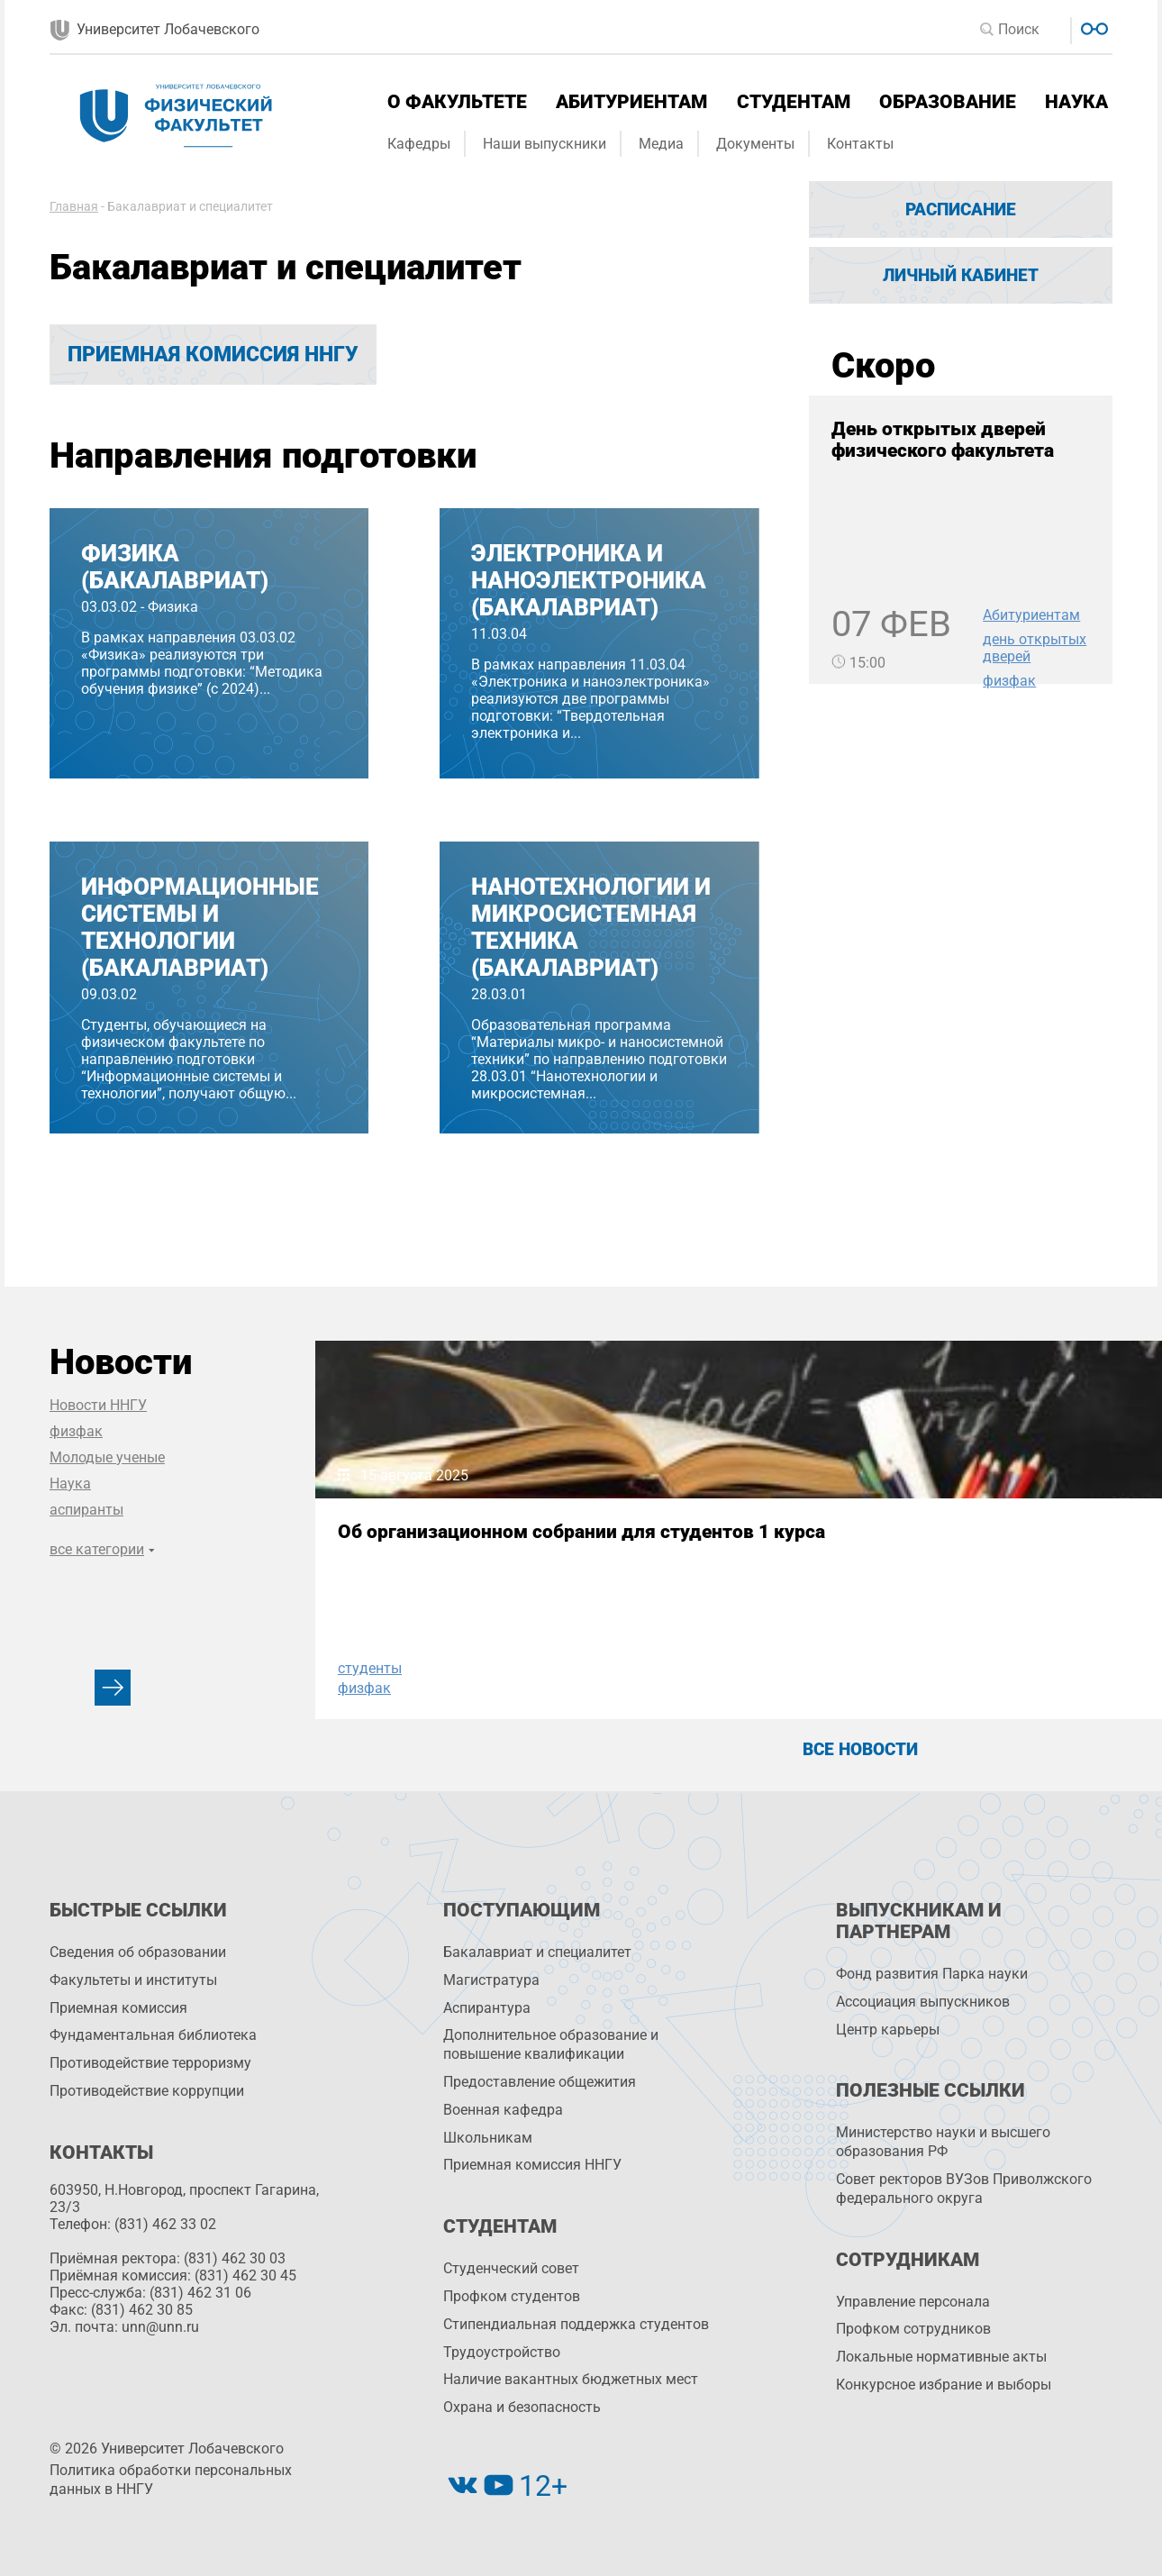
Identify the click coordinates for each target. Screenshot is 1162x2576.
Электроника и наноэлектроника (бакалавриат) (588, 580)
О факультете (457, 102)
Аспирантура (487, 2007)
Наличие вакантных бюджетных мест (570, 2379)
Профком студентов (511, 2296)
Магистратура (491, 1980)
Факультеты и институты (133, 1980)
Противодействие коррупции (147, 2090)
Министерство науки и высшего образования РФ (943, 2142)
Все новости (860, 1749)
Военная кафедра (503, 2109)
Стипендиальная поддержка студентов (576, 2324)
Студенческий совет (511, 2268)
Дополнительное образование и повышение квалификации (550, 2044)
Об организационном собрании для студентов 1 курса (456, 1553)
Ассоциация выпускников (923, 2001)
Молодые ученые (107, 1457)
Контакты (860, 143)
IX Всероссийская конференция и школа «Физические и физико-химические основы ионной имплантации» (848, 1575)
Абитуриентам (631, 102)
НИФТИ (747, 1668)
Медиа (661, 143)
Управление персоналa (913, 2301)
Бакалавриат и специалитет (537, 1952)
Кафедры (418, 143)
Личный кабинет (961, 275)
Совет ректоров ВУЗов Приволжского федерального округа (964, 2189)
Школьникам (487, 2137)
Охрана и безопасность (522, 2407)
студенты (370, 1668)
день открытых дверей (1034, 648)
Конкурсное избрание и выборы (943, 2384)
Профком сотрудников (913, 2328)
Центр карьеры (888, 2029)
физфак (1009, 680)
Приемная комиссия (118, 2007)
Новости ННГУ (98, 1405)
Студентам (793, 102)
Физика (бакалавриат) (174, 567)
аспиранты (86, 1509)
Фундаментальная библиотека (153, 2035)
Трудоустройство (501, 2352)
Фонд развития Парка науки (932, 1973)
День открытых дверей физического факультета (942, 439)
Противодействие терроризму (150, 2062)
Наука (1076, 102)
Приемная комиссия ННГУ (213, 354)
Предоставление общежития (539, 2081)
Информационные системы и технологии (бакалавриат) (200, 927)
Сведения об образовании (138, 1952)
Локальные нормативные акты (941, 2356)
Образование (947, 102)
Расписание (960, 209)
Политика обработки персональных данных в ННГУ (171, 2480)
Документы (755, 143)
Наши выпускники (544, 143)
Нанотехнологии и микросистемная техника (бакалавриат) (591, 927)
